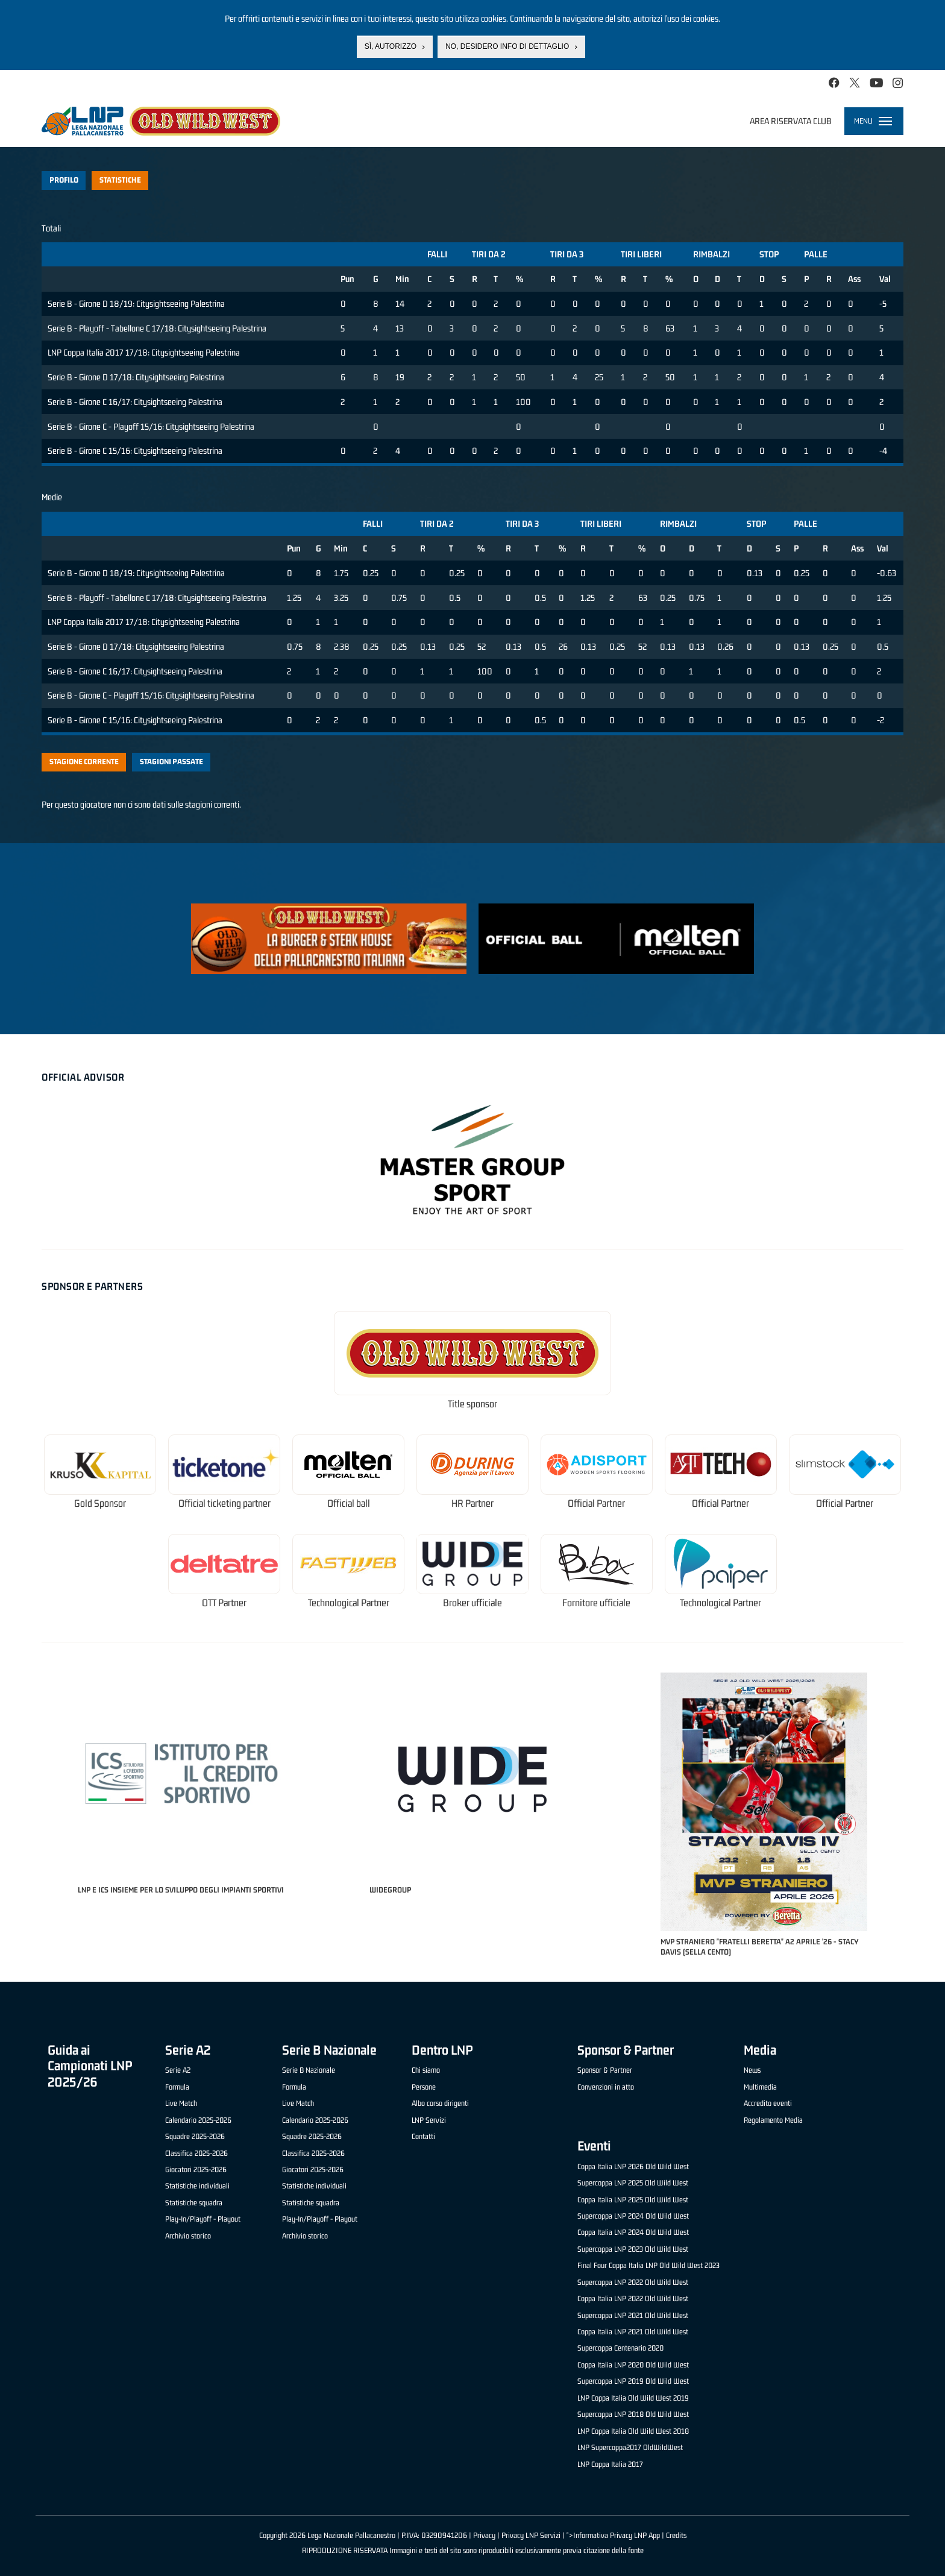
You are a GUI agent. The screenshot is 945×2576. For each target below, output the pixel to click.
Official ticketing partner (224, 1503)
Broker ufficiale (472, 1603)
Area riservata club (791, 121)
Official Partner (596, 1503)
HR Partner (472, 1503)
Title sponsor (472, 1404)
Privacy (484, 2535)
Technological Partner (348, 1603)
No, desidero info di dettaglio (507, 46)
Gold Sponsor (100, 1503)
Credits (676, 2535)
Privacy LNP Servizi (530, 2535)
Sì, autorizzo (390, 46)
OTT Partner (224, 1603)
